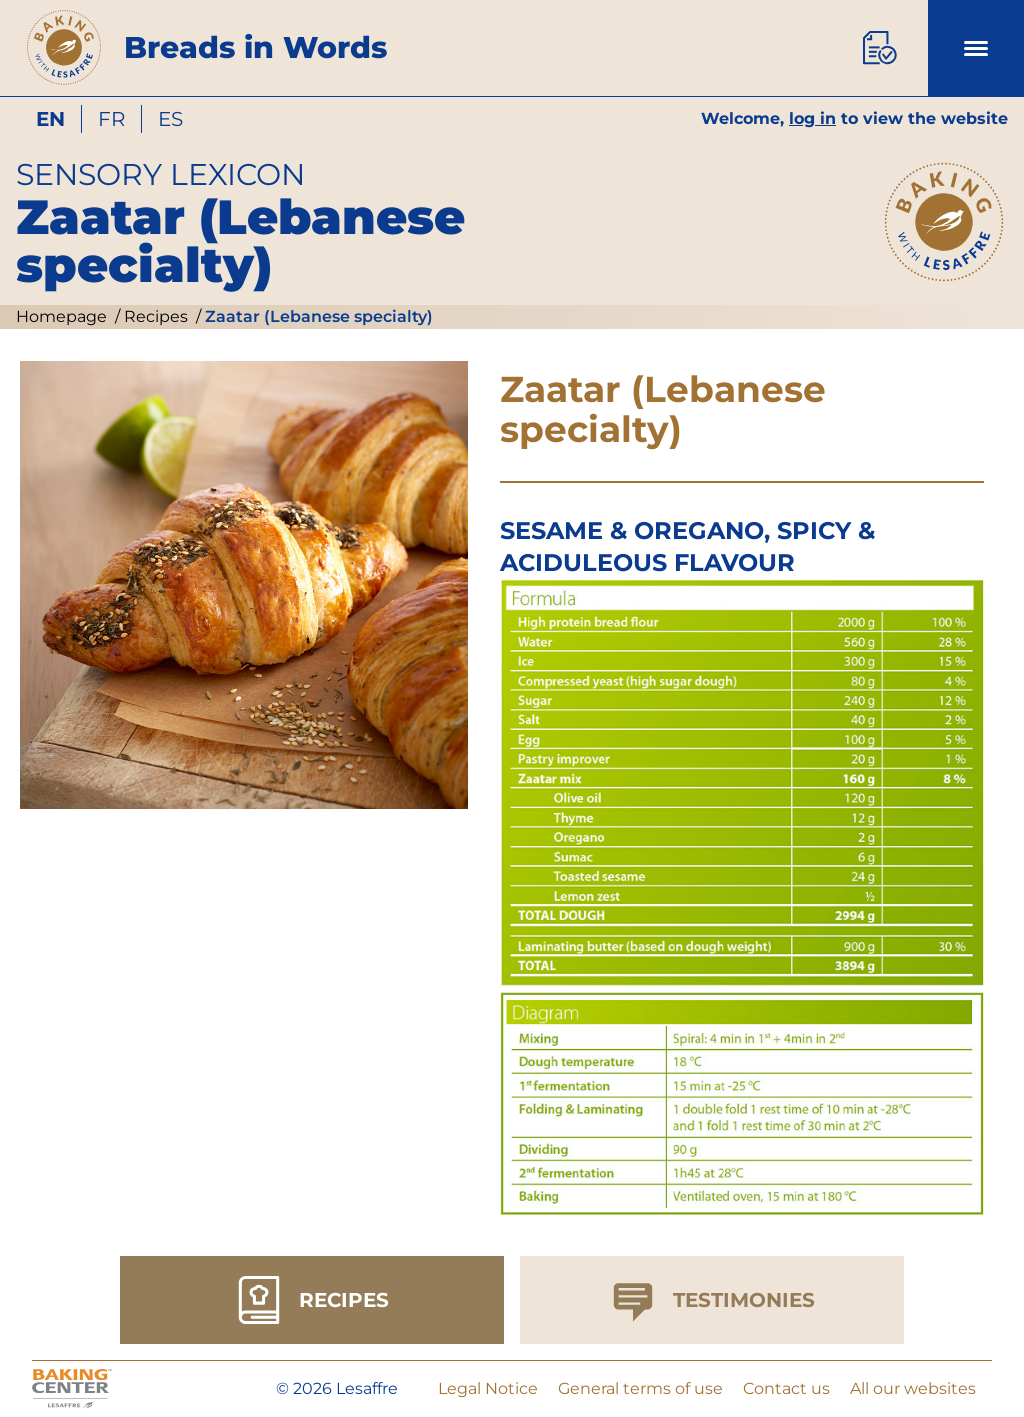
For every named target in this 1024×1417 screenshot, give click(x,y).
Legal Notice (488, 1388)
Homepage (61, 316)
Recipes (154, 316)
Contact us (786, 1388)
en (50, 119)
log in (812, 118)
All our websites (913, 1388)
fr (111, 119)
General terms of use (640, 1388)
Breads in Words (255, 47)
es (170, 119)
